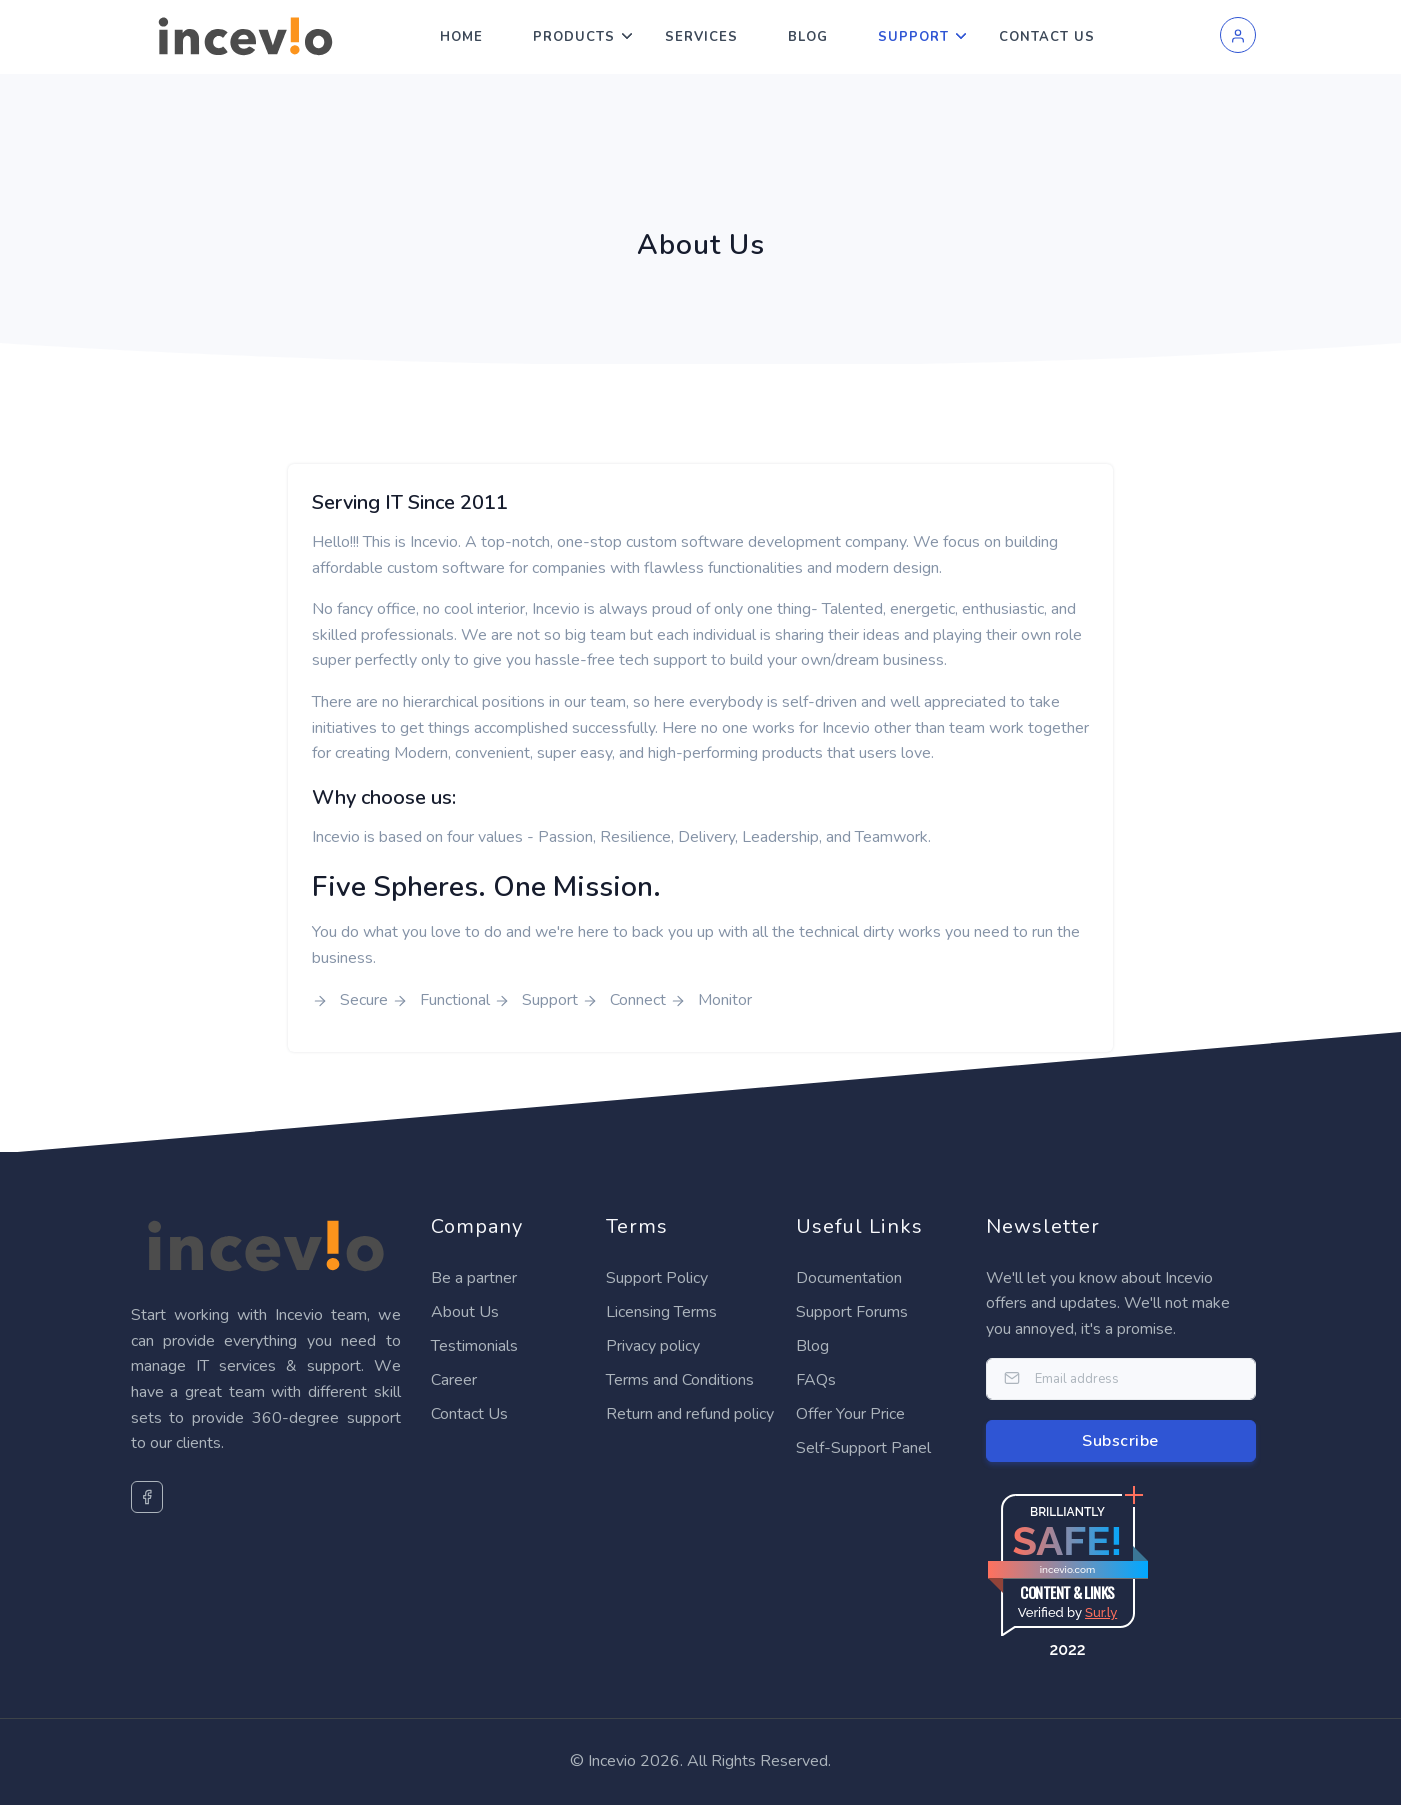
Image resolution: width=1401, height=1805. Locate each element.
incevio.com (1067, 1569)
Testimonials (474, 1346)
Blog (808, 37)
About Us (465, 1312)
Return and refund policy (690, 1414)
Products (574, 37)
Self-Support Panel (863, 1448)
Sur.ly (1101, 1612)
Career (454, 1380)
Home (461, 37)
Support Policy (657, 1278)
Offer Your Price (850, 1414)
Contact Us (1047, 37)
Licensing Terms (661, 1312)
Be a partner (474, 1278)
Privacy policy (653, 1346)
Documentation (849, 1278)
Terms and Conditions (680, 1380)
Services (701, 37)
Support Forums (852, 1312)
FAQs (816, 1380)
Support (913, 37)
